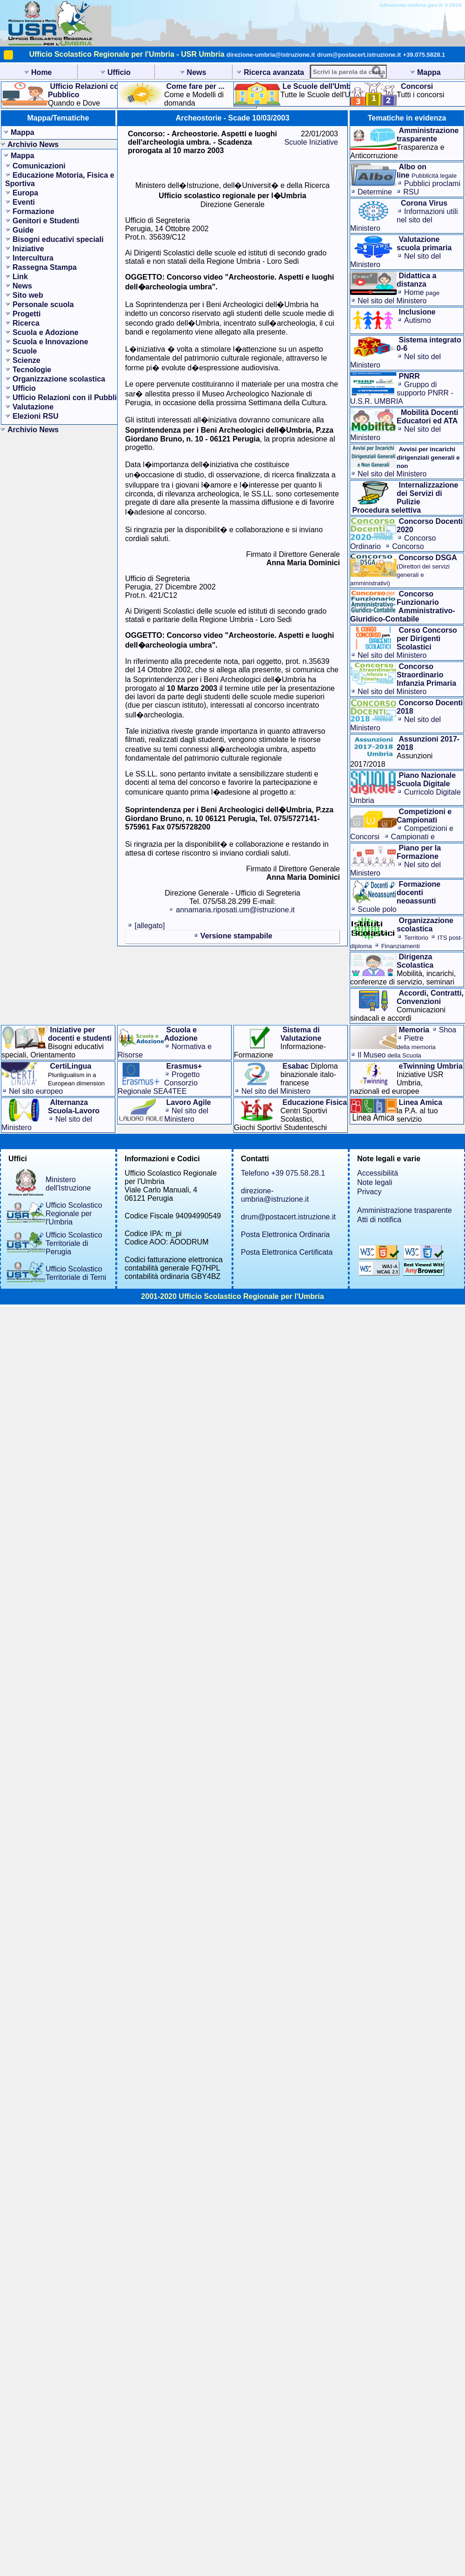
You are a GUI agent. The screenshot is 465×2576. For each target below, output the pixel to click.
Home (421, 292)
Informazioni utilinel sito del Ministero (404, 219)
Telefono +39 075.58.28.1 (283, 1173)
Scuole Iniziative (311, 142)
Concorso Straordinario (387, 550)
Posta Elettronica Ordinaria (285, 1234)
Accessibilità (377, 1173)
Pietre (416, 1042)
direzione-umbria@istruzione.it (270, 54)
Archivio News (33, 144)
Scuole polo (377, 909)
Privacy (369, 1192)
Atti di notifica (379, 1220)
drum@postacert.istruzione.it (359, 54)
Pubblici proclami (432, 183)
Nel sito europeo (36, 1091)
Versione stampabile (236, 936)
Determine (375, 192)
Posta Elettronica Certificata (286, 1252)
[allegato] (149, 926)
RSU (411, 192)
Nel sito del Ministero (392, 301)
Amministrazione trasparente (404, 1210)
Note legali (374, 1182)
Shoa (447, 1030)
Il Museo (389, 1055)
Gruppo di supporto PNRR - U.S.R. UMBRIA (401, 393)
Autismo (417, 320)
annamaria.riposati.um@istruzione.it (235, 910)
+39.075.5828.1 (424, 54)
